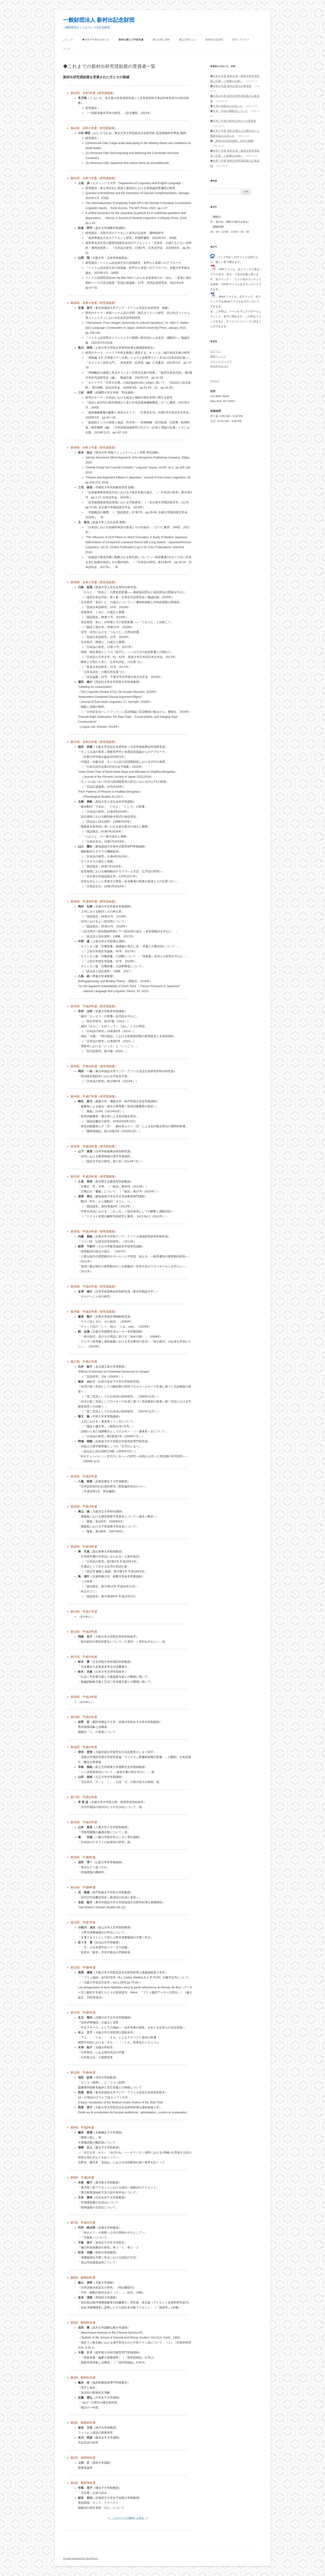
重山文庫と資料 (161, 39)
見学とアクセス (240, 39)
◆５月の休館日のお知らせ (226, 106)
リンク (66, 48)
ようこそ (68, 39)
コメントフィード (221, 361)
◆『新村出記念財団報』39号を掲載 (231, 140)
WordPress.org (219, 366)
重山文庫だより (187, 39)
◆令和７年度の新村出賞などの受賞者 (233, 120)
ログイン (215, 351)
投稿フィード (218, 356)
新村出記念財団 (214, 39)
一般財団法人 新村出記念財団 (99, 20)
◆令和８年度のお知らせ (95, 39)
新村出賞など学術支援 (131, 39)
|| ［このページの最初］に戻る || (128, 2517)
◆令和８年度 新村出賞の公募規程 (230, 86)
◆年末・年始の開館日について (229, 110)
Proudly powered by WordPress (80, 2558)
